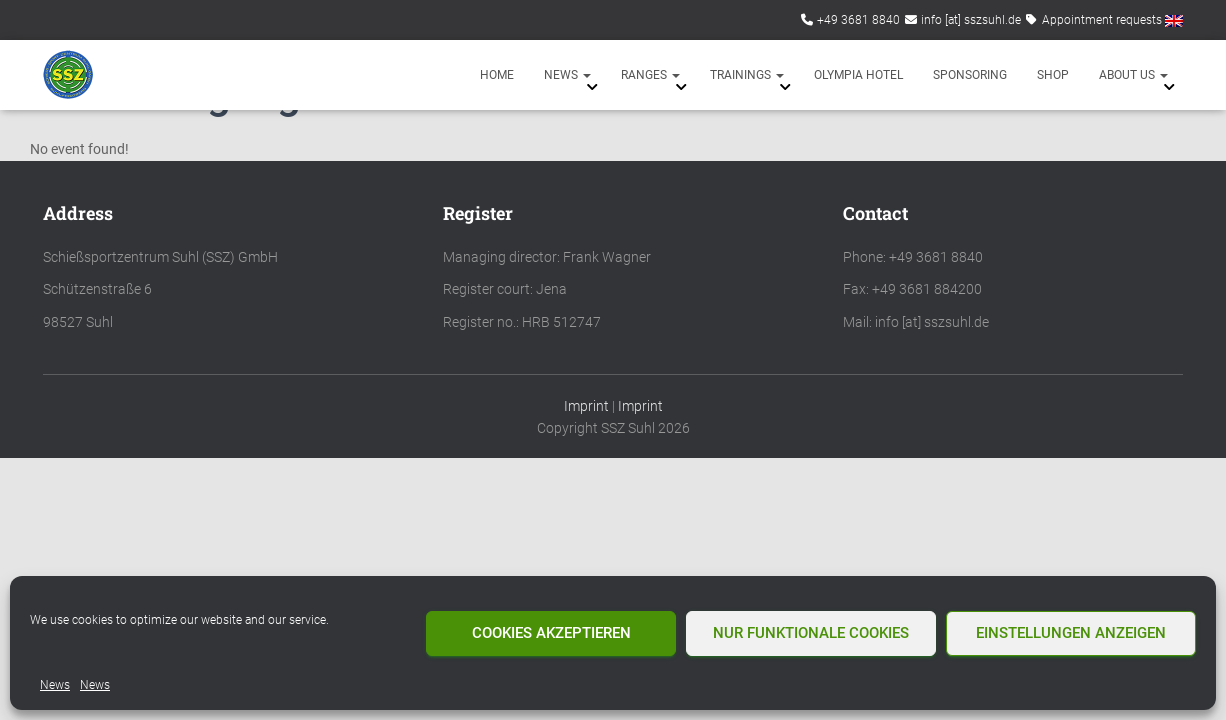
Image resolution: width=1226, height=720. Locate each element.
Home (497, 75)
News (55, 685)
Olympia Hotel (858, 75)
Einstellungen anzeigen (1071, 633)
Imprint (586, 406)
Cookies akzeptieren (551, 633)
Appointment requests (1102, 20)
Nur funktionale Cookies (811, 633)
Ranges (650, 75)
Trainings (747, 75)
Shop (1053, 75)
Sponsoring (970, 75)
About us (1133, 75)
